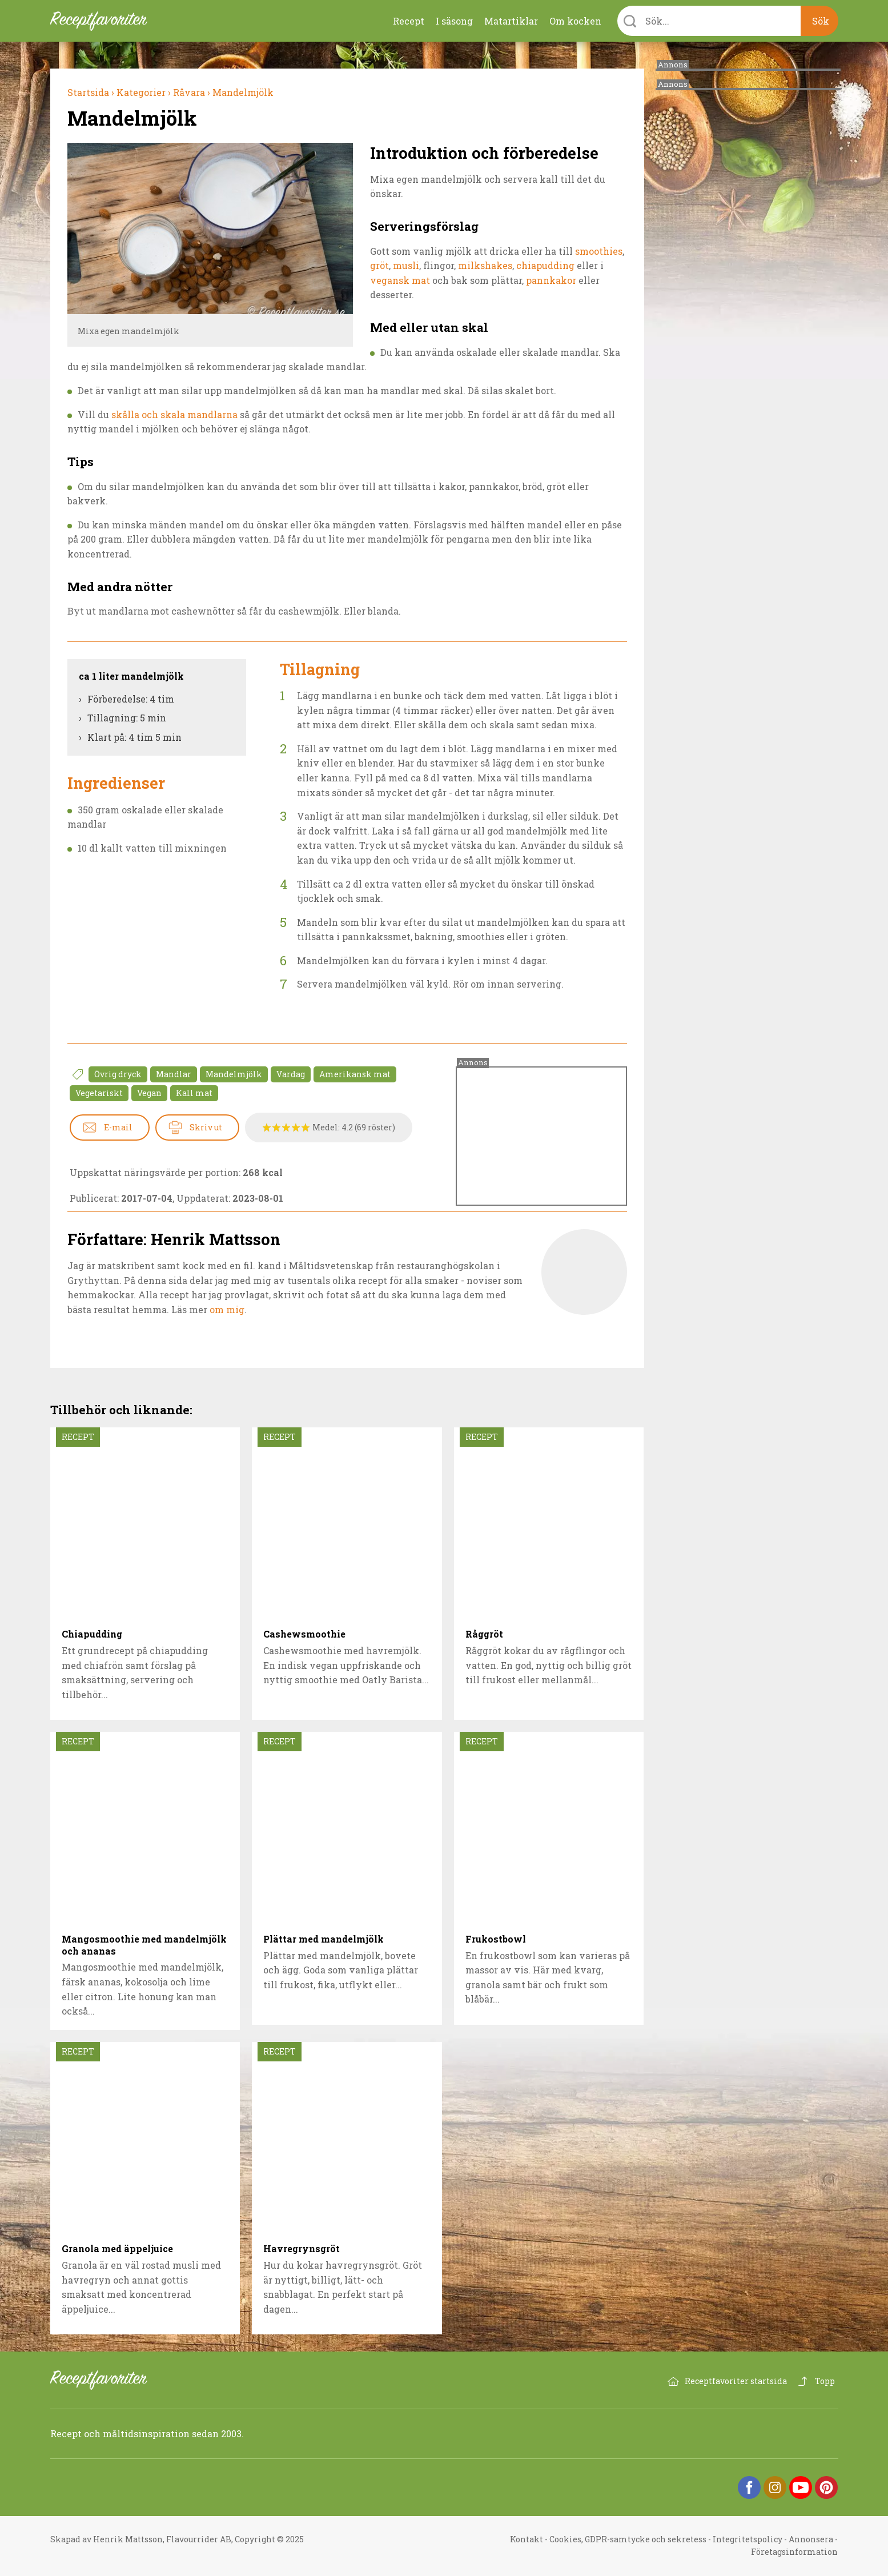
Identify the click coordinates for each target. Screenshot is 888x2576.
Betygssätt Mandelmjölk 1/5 (267, 1127)
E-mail (118, 1127)
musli (406, 265)
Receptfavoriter (107, 2380)
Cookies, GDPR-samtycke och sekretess (627, 2539)
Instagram (775, 2487)
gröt (379, 265)
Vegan (149, 1093)
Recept (408, 21)
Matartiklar (511, 21)
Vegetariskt (99, 1093)
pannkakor (551, 280)
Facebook (749, 2487)
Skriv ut (206, 1127)
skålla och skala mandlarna (174, 414)
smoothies (598, 251)
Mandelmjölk (234, 1074)
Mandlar (173, 1074)
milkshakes (485, 265)
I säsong (454, 21)
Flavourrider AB (198, 2539)
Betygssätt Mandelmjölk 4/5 (296, 1127)
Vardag (290, 1074)
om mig (227, 1309)
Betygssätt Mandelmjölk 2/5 (277, 1127)
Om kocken (575, 21)
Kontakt (526, 2539)
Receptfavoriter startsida (736, 2381)
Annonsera (811, 2539)
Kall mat (194, 1093)
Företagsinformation (794, 2551)
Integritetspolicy (747, 2539)
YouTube (800, 2487)
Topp (825, 2381)
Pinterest (826, 2487)
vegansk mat (401, 280)
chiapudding (545, 265)
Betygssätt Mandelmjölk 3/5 (286, 1127)
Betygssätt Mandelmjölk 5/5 (306, 1127)
